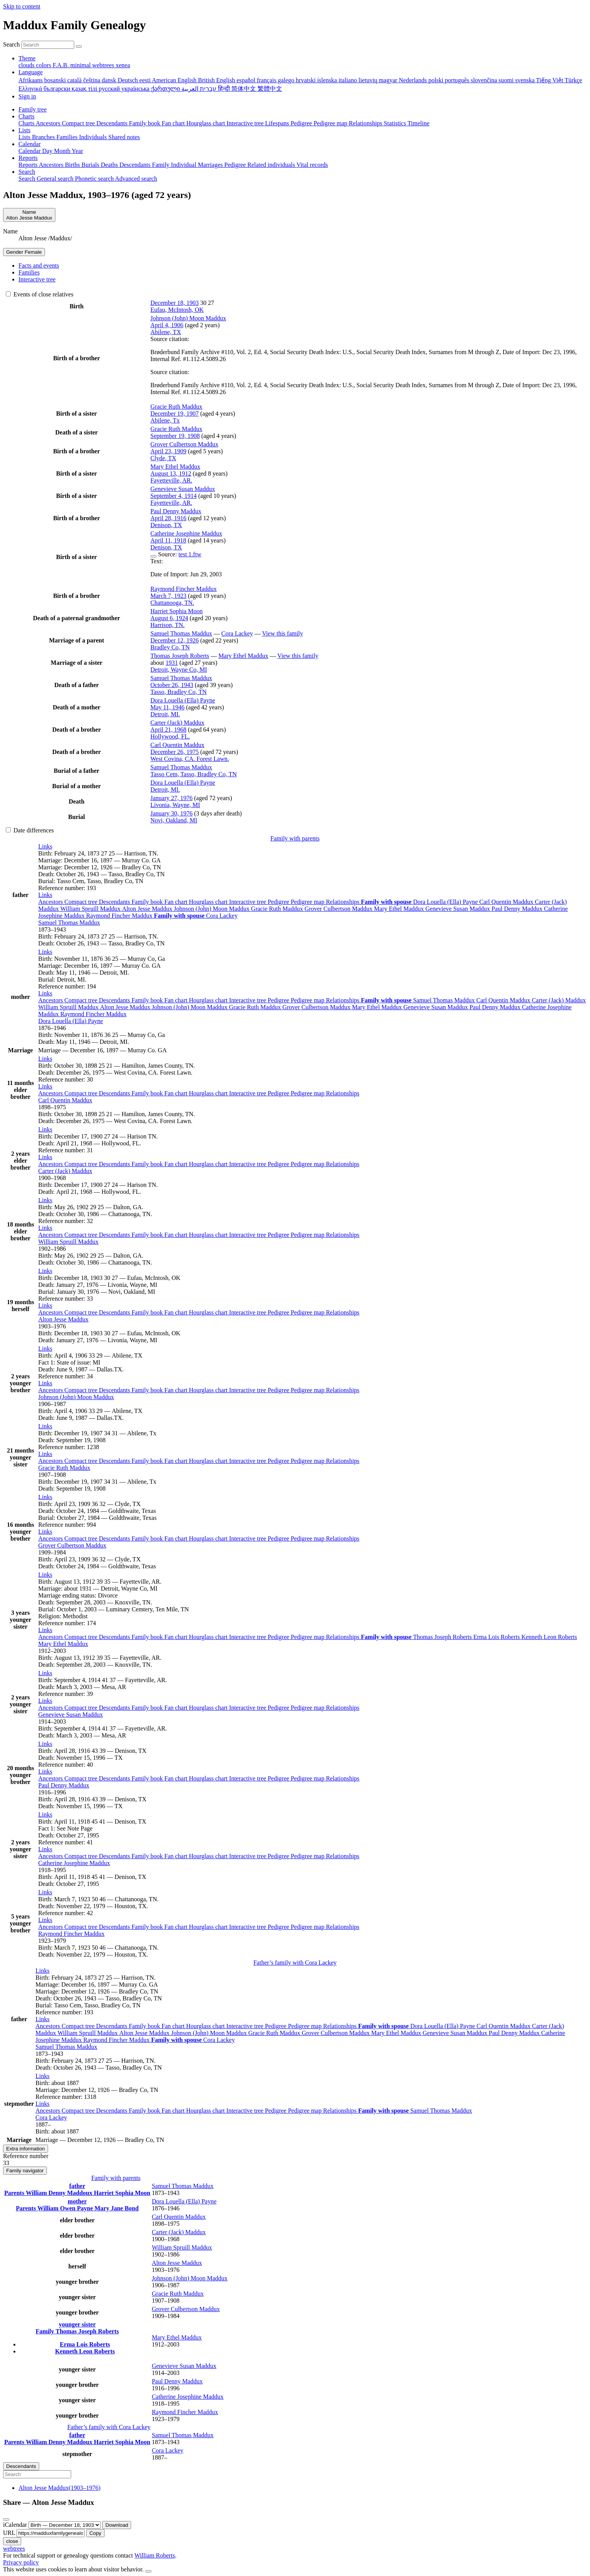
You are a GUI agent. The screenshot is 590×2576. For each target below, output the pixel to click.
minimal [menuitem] (81, 65)
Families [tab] (29, 272)
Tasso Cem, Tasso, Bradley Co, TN (193, 774)
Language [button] (30, 72)
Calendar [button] (29, 144)
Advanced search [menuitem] (136, 178)
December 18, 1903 (174, 303)
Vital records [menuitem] (312, 164)
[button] (45, 846)
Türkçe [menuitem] (573, 80)
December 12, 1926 (174, 640)
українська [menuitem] (136, 88)
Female (24, 252)
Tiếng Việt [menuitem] (550, 80)
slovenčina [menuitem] (485, 80)
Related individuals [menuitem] (271, 164)
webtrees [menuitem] (104, 65)
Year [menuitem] (77, 151)
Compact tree (82, 902)
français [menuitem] (267, 80)
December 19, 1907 (174, 413)
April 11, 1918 (168, 540)
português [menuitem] (458, 80)
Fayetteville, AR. (171, 480)
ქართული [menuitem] (166, 88)
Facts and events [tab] (38, 265)
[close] (6, 2519)
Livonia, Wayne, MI (175, 805)
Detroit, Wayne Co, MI (178, 669)
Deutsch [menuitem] (128, 80)
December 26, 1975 (174, 752)
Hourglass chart (209, 902)
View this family (282, 633)
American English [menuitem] (175, 80)
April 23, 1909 (168, 451)
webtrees (14, 2548)
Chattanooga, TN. (172, 602)
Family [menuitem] (161, 164)
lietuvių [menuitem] (369, 80)
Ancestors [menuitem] (49, 123)
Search (11, 44)
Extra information (25, 2149)
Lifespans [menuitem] (278, 123)
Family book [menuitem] (145, 123)
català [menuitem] (75, 80)
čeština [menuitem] (92, 80)
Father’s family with (295, 1962)
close (12, 2541)
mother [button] (77, 2201)
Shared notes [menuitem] (124, 137)
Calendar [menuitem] (30, 151)
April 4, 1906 (166, 325)
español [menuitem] (246, 80)
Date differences (30, 830)
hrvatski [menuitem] (306, 80)
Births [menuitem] (73, 164)
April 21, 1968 (168, 729)
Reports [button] (28, 158)
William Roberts (155, 2555)
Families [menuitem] (68, 137)
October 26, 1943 (171, 685)
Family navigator (25, 2170)
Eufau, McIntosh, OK (177, 309)
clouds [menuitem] (27, 65)
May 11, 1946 (167, 707)
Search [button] (26, 171)
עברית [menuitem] (207, 88)
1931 (172, 662)
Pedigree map (308, 902)
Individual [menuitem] (184, 164)
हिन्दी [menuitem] (224, 88)
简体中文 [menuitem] (244, 88)
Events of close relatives (39, 294)
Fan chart (176, 902)
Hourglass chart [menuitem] (206, 123)
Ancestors (51, 902)
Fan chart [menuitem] (174, 123)
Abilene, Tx (164, 420)
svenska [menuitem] (525, 80)
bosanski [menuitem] (55, 80)
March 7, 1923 (168, 595)
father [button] (77, 2186)
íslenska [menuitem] (328, 80)
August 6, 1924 (169, 618)
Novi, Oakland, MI (173, 820)
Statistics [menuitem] (396, 123)
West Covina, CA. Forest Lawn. (189, 758)
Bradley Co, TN (169, 647)
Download (116, 2525)
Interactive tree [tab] (36, 279)
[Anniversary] (64, 2525)
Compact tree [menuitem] (79, 123)
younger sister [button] (77, 2324)
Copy (95, 2533)
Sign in (27, 96)
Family (46, 2331)
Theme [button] (26, 58)
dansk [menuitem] (110, 80)
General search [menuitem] (56, 178)
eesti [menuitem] (146, 80)
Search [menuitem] (27, 178)
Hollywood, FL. (170, 736)
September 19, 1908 (174, 436)
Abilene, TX (165, 332)
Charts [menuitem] (27, 123)
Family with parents (295, 838)
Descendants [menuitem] (112, 123)
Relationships (343, 902)
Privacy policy (21, 2562)
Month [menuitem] (62, 151)
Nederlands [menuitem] (414, 80)
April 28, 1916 (168, 518)
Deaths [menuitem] (110, 164)
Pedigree (279, 902)
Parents (15, 2193)
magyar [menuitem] (389, 80)
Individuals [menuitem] (93, 137)
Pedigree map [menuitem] (331, 123)
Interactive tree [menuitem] (245, 123)
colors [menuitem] (44, 65)
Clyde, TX (163, 458)
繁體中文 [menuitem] (270, 88)
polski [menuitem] (436, 80)
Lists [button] (24, 130)
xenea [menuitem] (123, 65)
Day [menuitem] (48, 151)
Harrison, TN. (167, 625)
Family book (147, 902)
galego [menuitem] (287, 80)
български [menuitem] (57, 88)
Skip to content (21, 6)
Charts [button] (26, 116)
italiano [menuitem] (349, 80)
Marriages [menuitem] (211, 164)
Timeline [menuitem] (418, 123)
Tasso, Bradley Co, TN (178, 692)
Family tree (32, 109)
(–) (59, 2487)
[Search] (79, 46)
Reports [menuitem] (28, 164)
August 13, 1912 (170, 473)
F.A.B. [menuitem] (61, 65)
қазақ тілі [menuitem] (84, 88)
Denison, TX (166, 525)
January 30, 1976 (171, 813)
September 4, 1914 (173, 496)
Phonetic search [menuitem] (95, 178)
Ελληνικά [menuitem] (30, 88)
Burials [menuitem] (91, 164)
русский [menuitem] (110, 88)
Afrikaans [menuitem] (31, 80)
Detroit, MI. (165, 714)
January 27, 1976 (171, 798)
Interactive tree (248, 902)
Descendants (115, 902)
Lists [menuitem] (25, 137)
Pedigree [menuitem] (302, 123)
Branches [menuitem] (44, 137)
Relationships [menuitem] (366, 123)
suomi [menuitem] (507, 80)
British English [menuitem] (217, 80)
